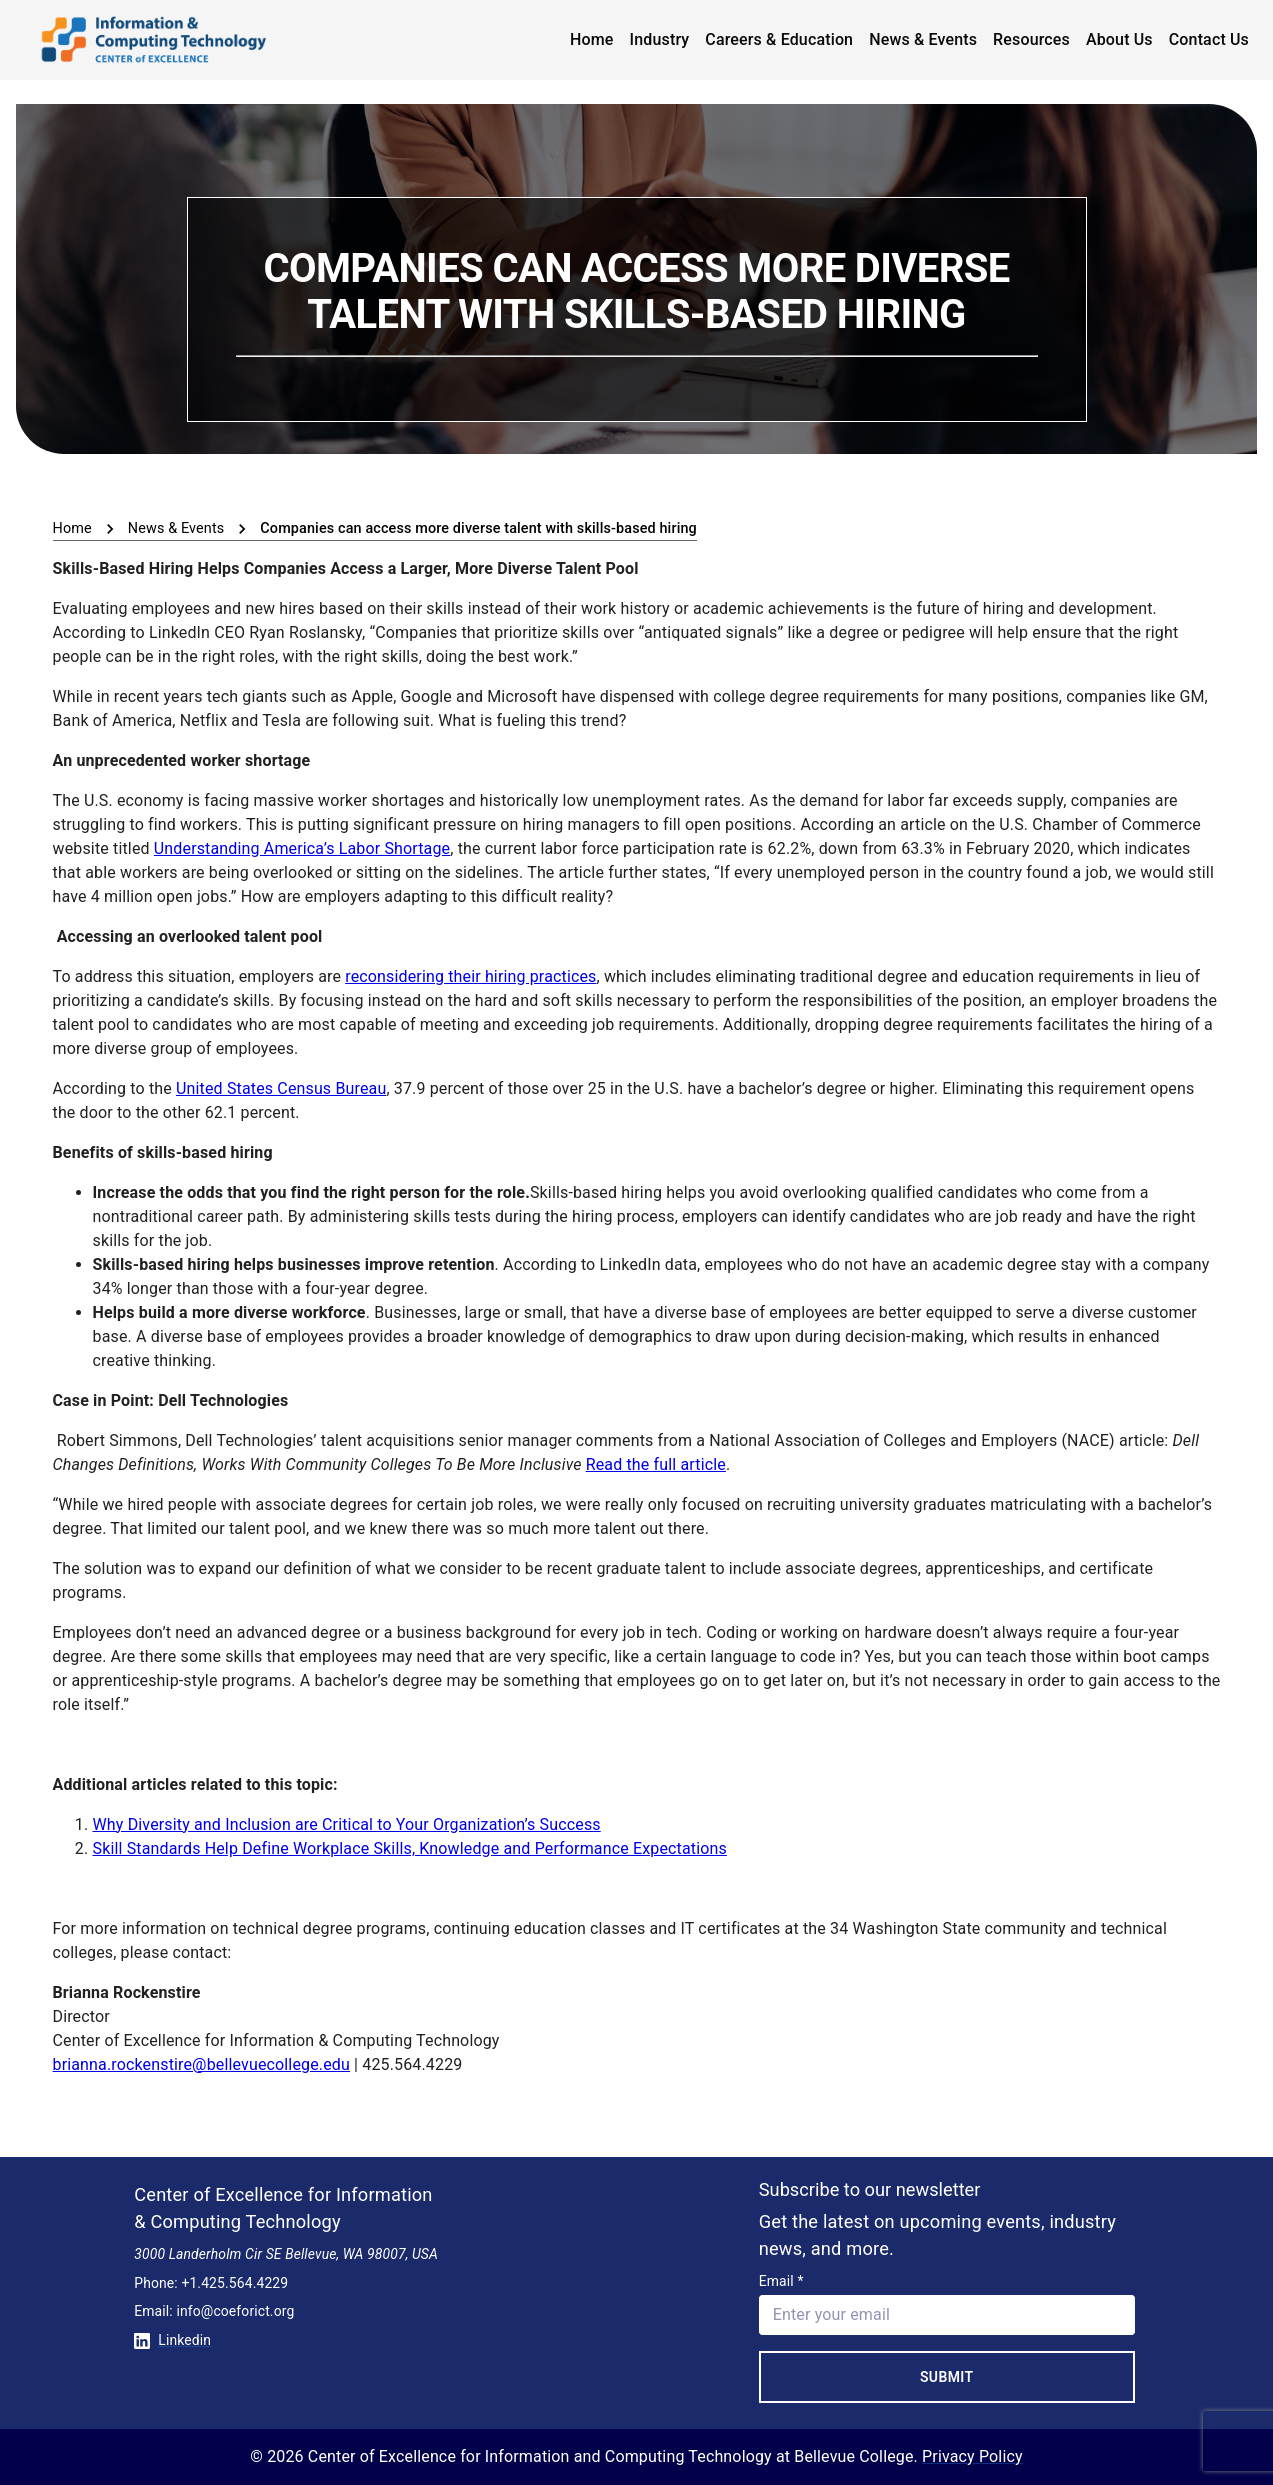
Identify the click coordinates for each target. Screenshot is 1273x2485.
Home (592, 39)
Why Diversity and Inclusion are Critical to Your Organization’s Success (347, 1824)
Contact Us (1209, 39)
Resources (1031, 39)
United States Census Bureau (281, 1088)
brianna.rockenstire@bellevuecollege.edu (201, 2064)
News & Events (923, 39)
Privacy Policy (972, 2456)
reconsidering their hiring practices (470, 976)
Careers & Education (779, 39)
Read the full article (656, 1464)
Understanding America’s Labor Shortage (302, 848)
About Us (1119, 39)
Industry (660, 39)
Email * (781, 2281)
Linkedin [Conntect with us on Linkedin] (172, 2340)
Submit (947, 2377)
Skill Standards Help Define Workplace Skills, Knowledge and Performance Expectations (410, 1848)
